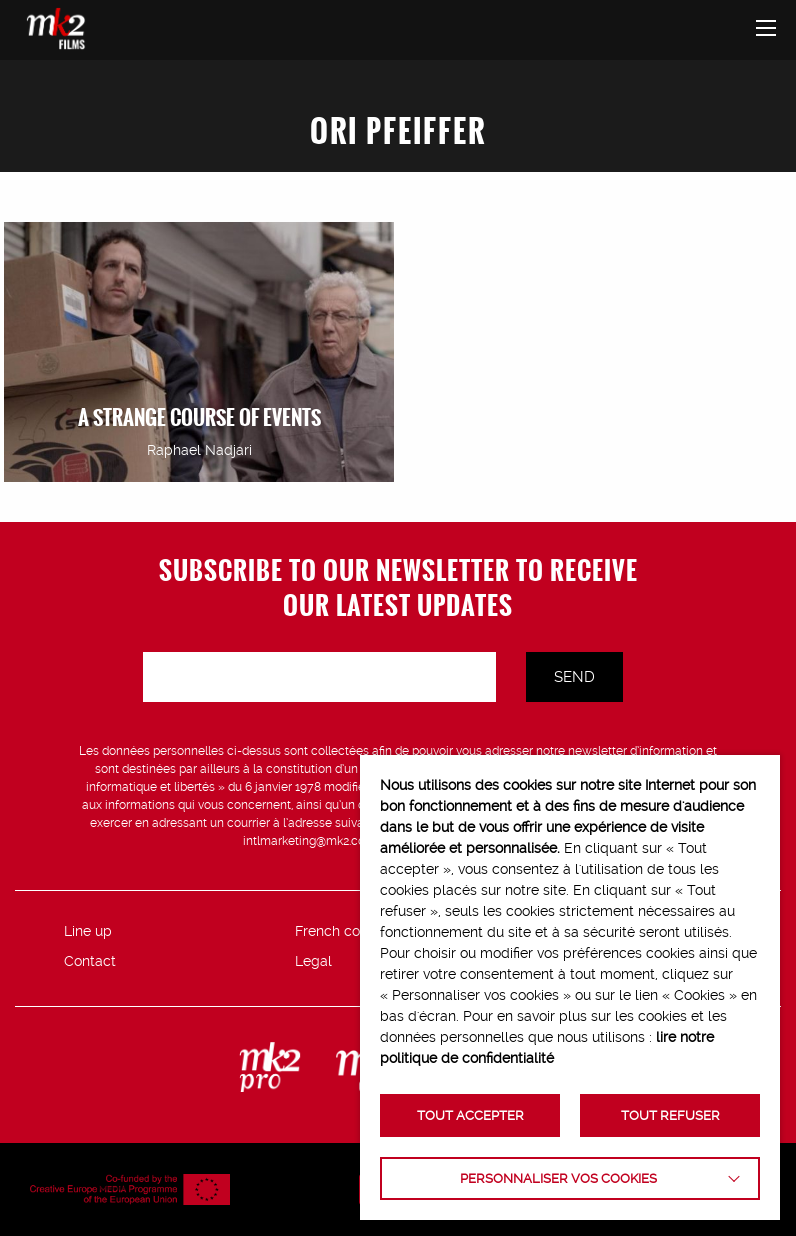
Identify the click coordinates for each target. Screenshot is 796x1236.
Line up (88, 931)
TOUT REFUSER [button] (670, 1115)
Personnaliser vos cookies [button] (558, 1178)
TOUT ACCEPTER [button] (470, 1115)
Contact (90, 961)
